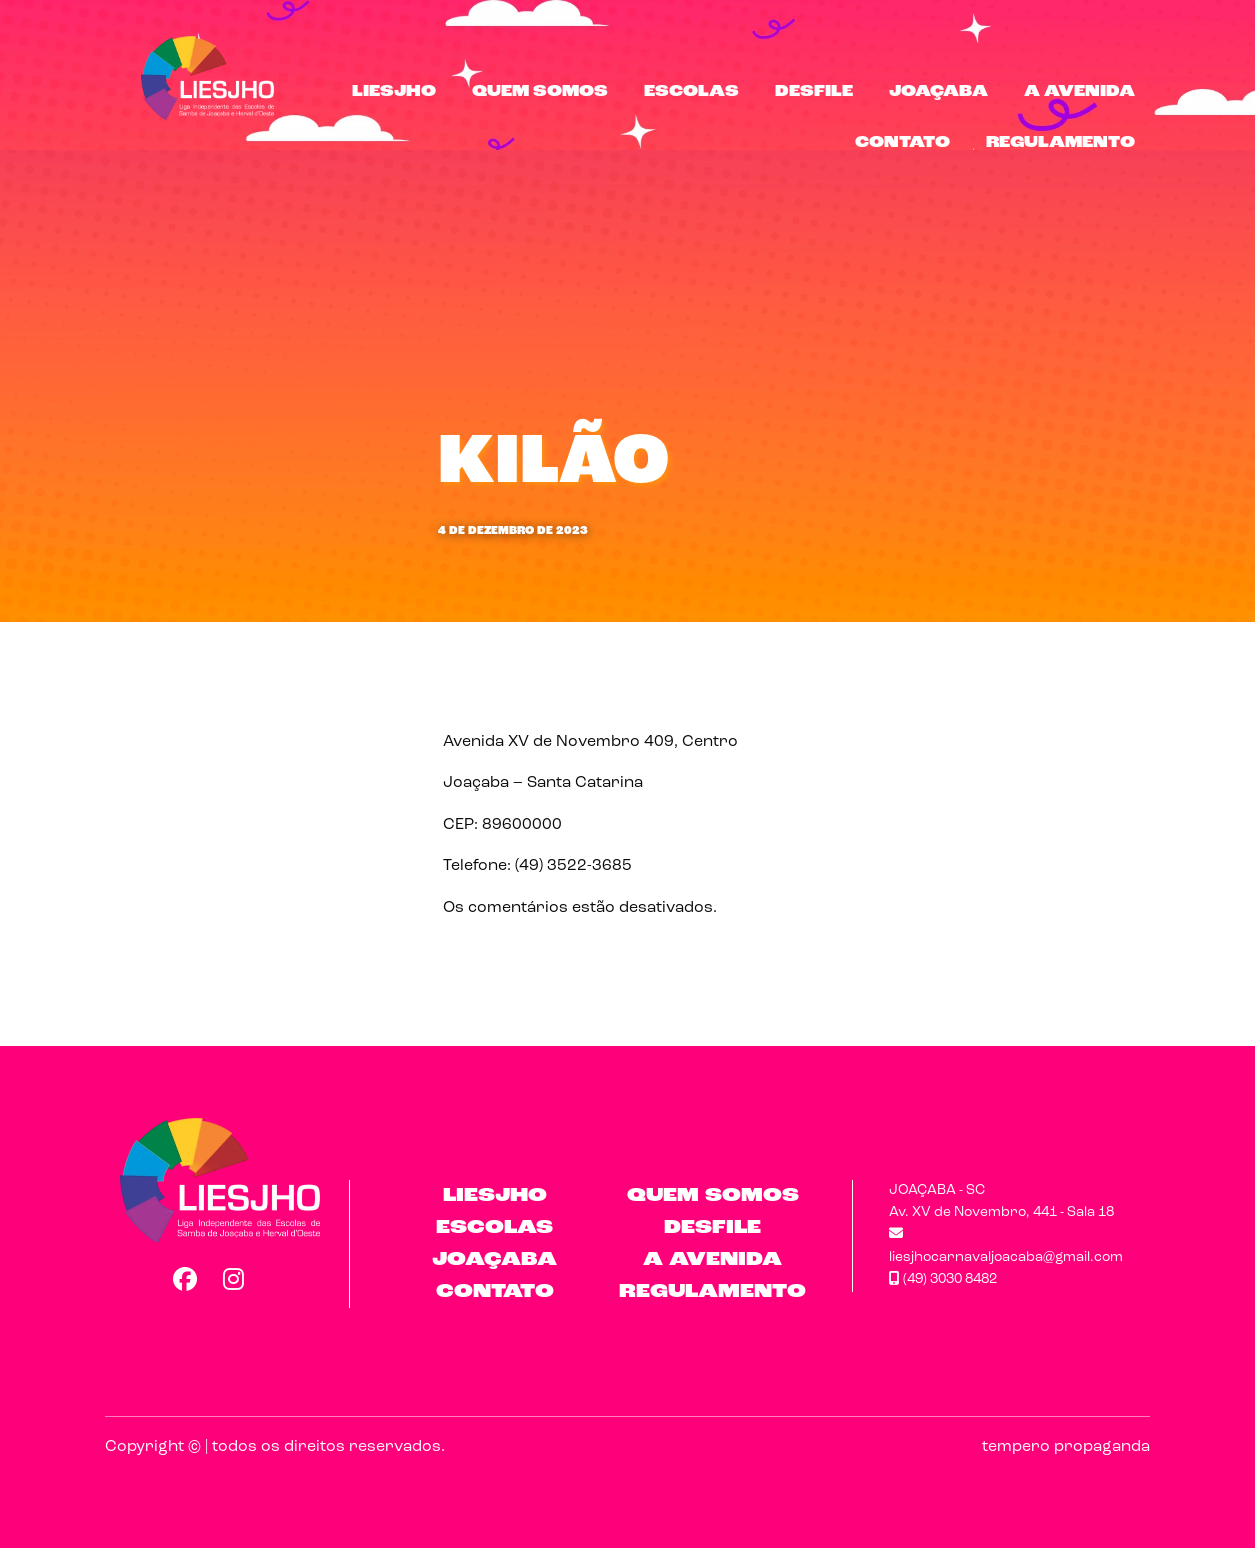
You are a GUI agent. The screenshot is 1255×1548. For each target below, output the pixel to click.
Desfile (814, 92)
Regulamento (1060, 143)
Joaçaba (938, 92)
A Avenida (1079, 92)
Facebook (184, 1279)
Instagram (234, 1279)
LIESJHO (394, 92)
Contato (902, 143)
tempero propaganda (1066, 1447)
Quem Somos (540, 92)
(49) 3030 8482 (943, 1279)
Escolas (691, 92)
